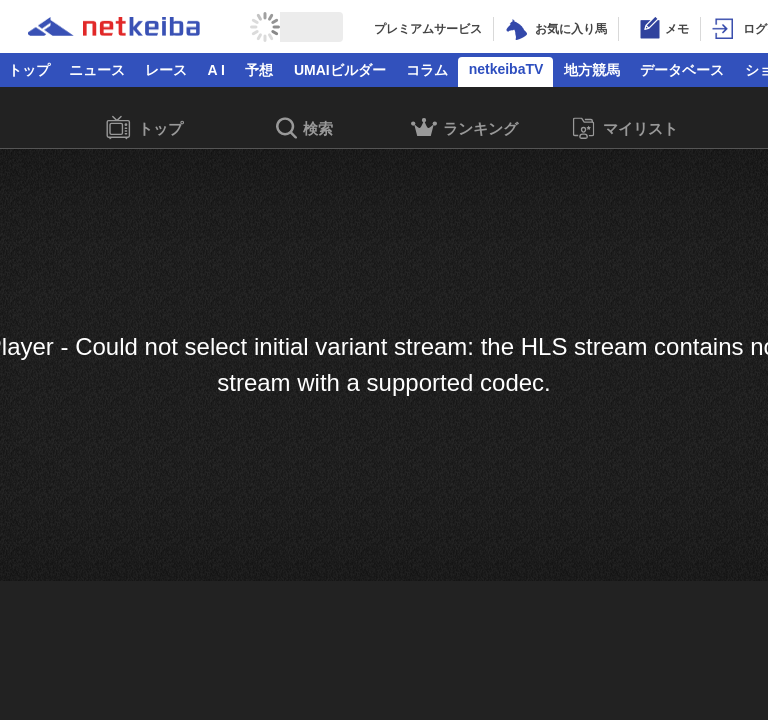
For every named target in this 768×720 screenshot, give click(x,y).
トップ (29, 70)
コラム (427, 70)
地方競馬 (592, 70)
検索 (304, 129)
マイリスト (624, 128)
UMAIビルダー (340, 70)
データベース (682, 70)
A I (216, 70)
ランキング (464, 130)
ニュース (97, 70)
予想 (259, 70)
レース (166, 70)
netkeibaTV (506, 69)
